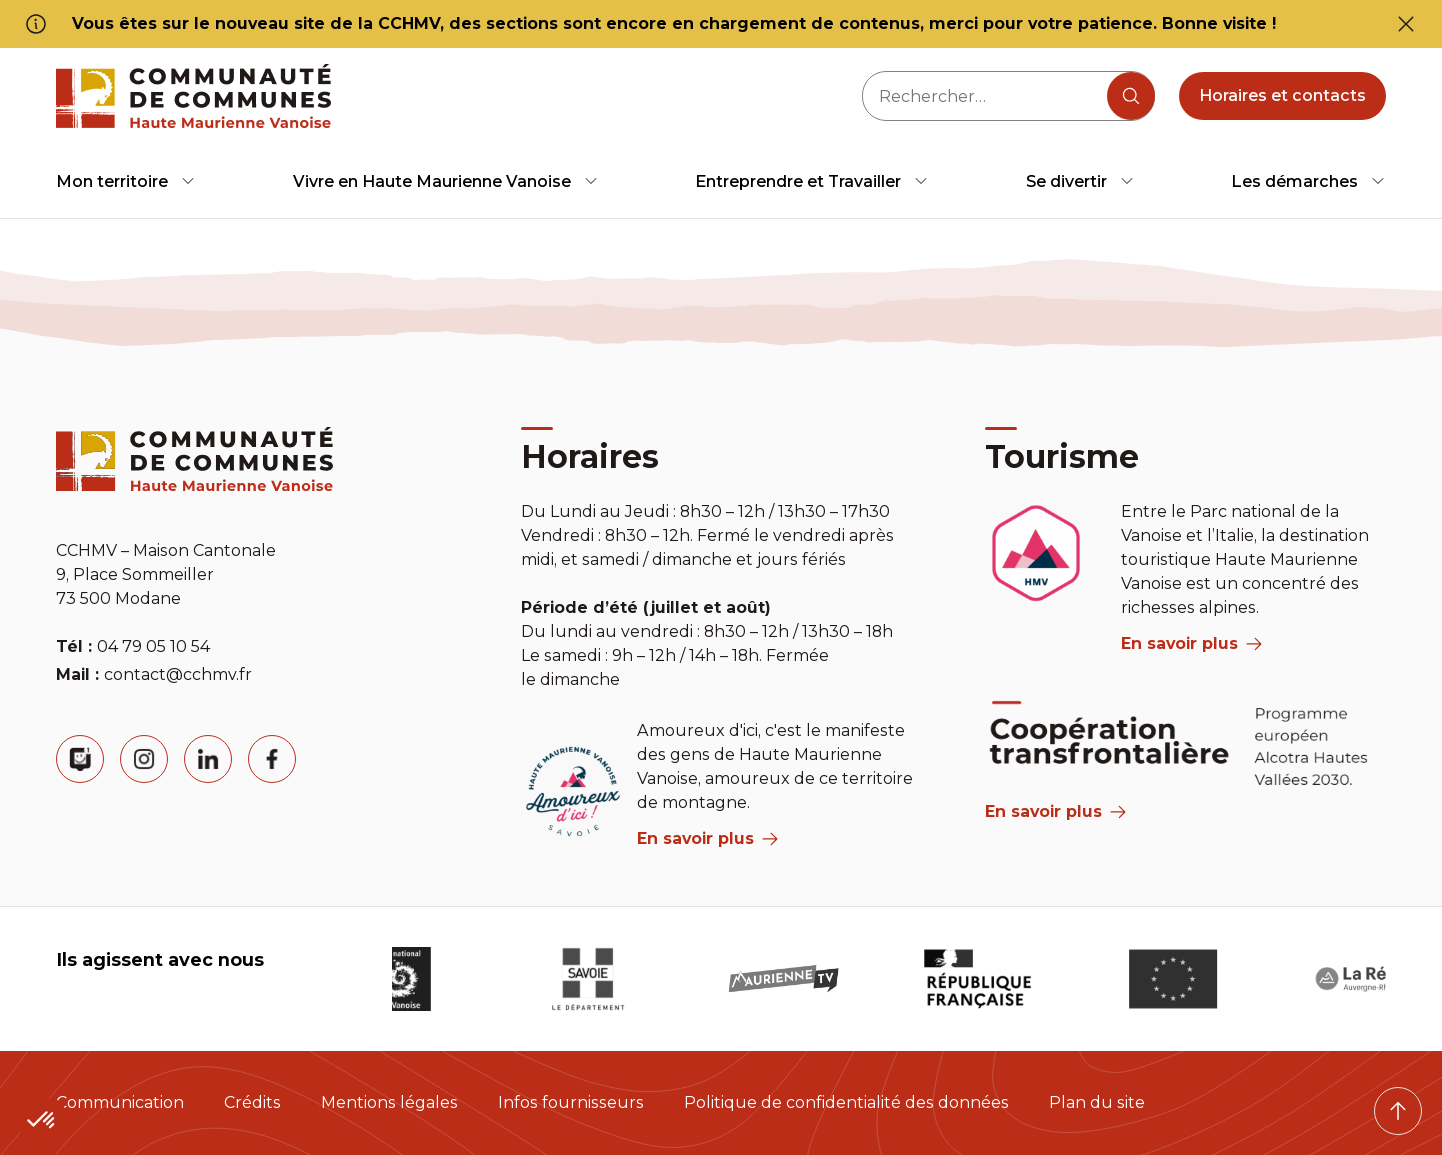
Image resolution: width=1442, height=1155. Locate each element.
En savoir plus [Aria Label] (1055, 811)
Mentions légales (389, 1102)
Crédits (252, 1102)
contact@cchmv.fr (178, 674)
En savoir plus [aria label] (707, 838)
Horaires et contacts (1282, 95)
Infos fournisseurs (571, 1102)
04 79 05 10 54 (153, 646)
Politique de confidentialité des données (846, 1102)
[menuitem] (126, 181)
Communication (120, 1102)
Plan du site (1097, 1102)
